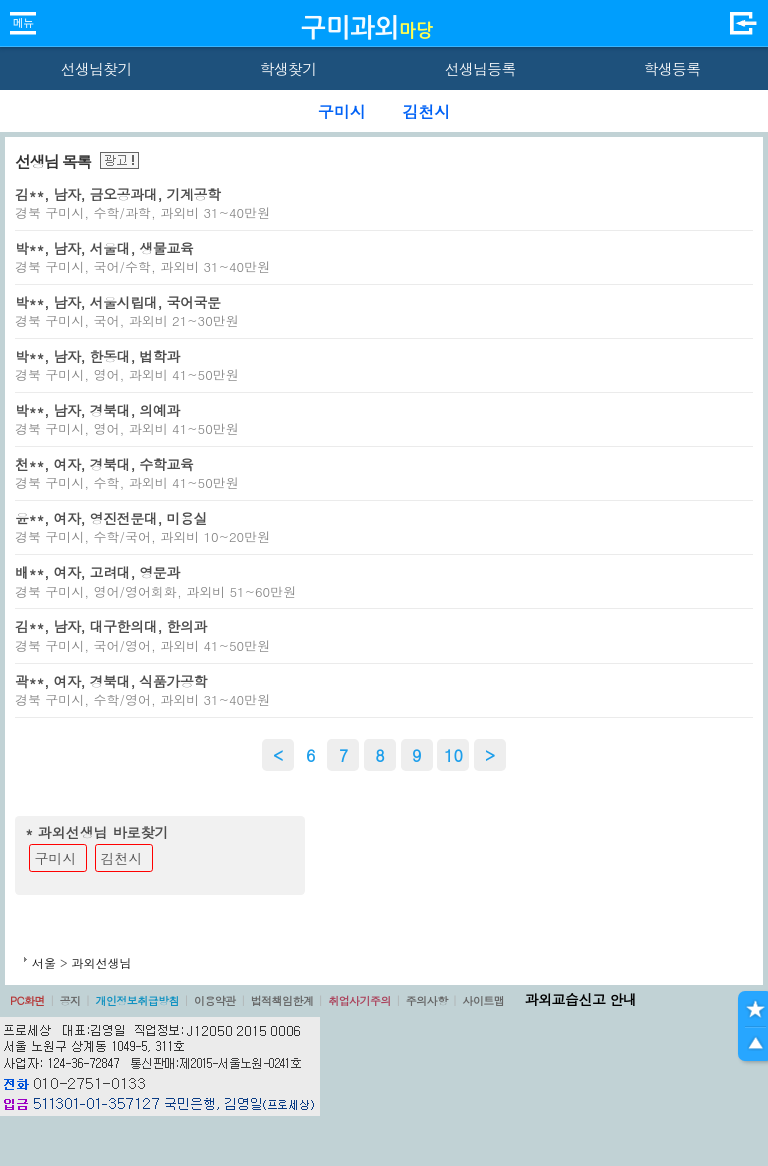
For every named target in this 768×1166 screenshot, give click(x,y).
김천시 (122, 858)
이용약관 (215, 1000)
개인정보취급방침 (137, 1000)
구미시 (56, 858)
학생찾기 (288, 68)
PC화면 (27, 1000)
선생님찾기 (95, 68)
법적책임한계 (282, 1000)
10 (453, 755)
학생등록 (672, 68)
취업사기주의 (359, 1000)
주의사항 (427, 1000)
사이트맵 (483, 1000)
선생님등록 (479, 68)
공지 (70, 1000)
